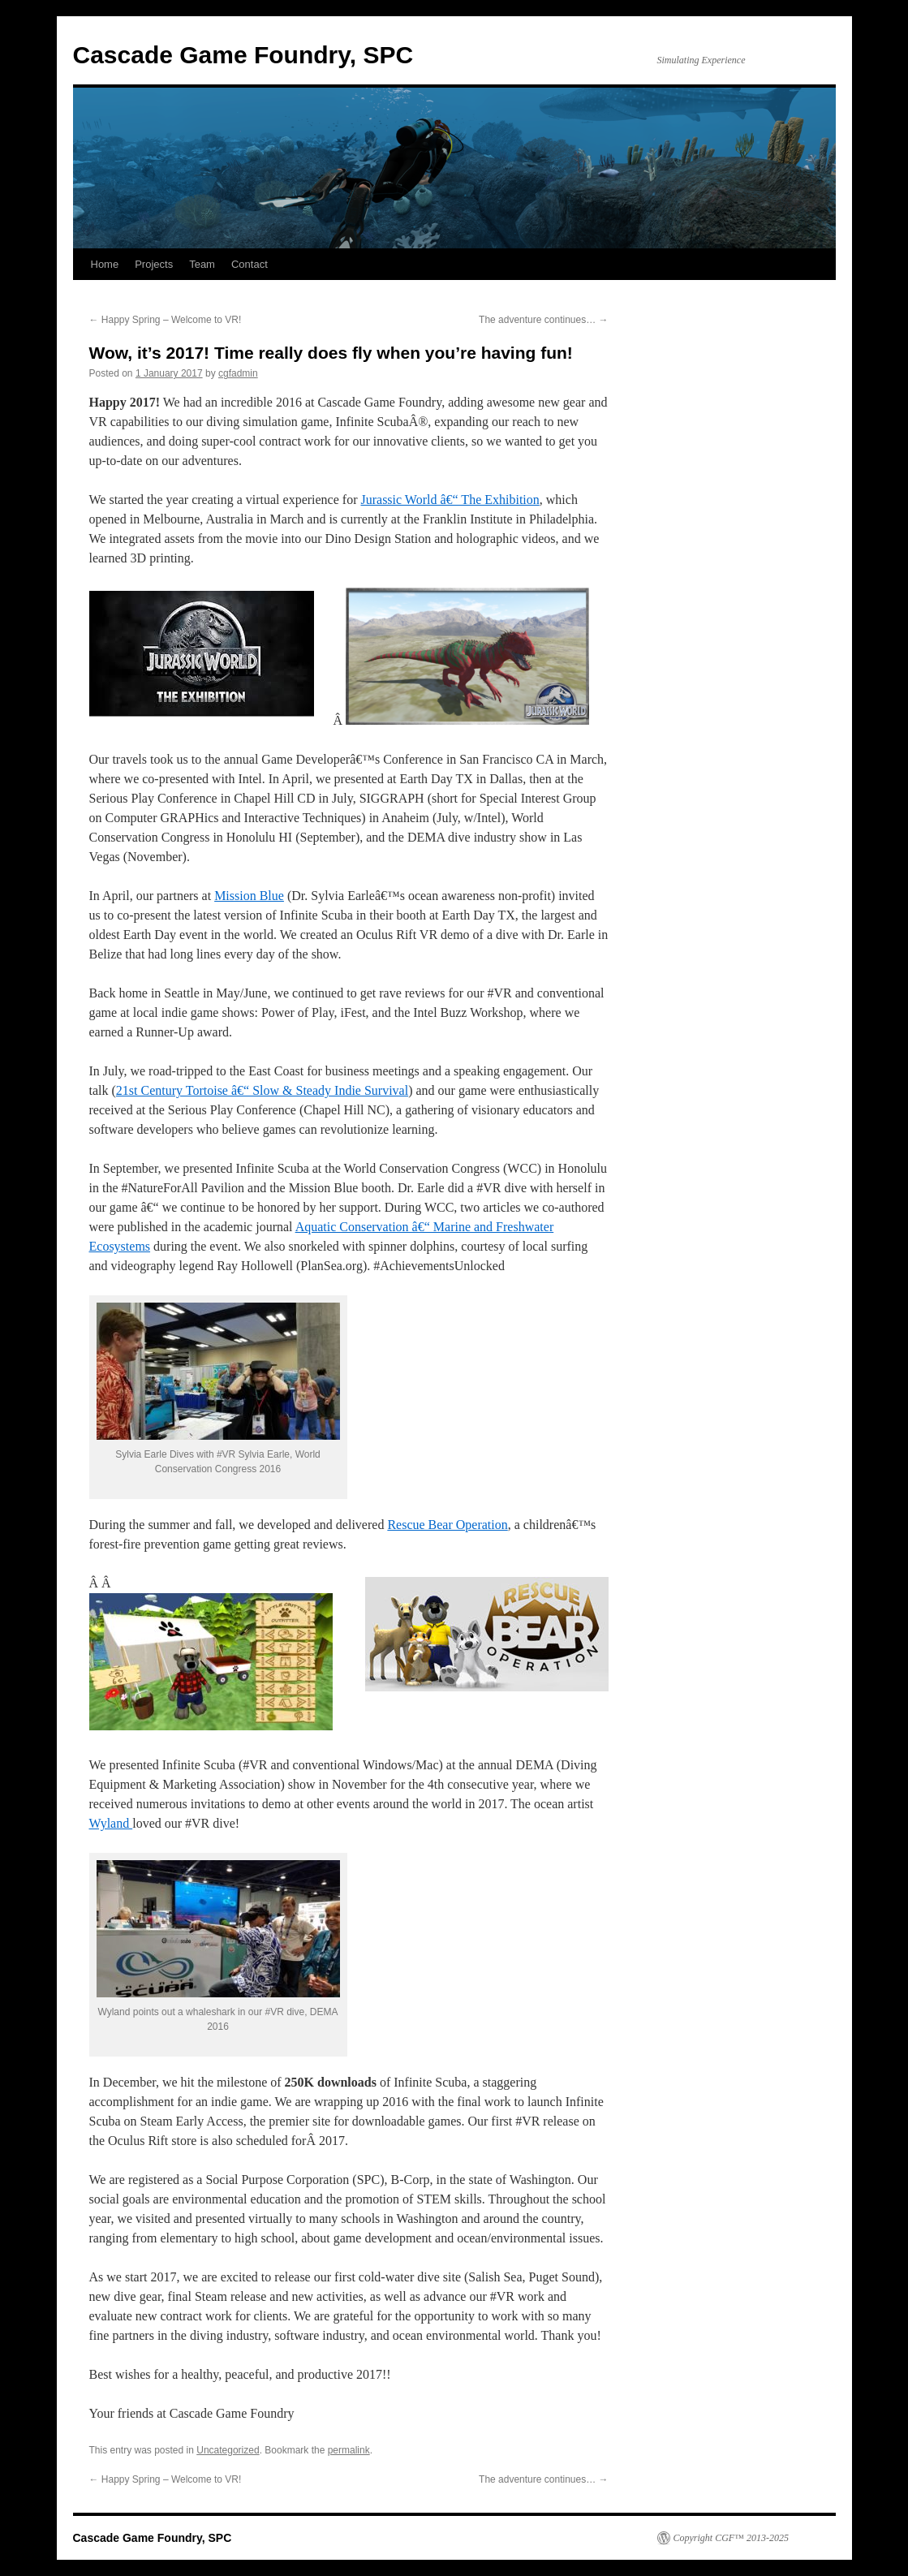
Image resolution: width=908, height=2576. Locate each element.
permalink (349, 2450)
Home (105, 264)
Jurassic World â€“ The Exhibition (449, 499)
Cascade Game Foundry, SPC (243, 54)
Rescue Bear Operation (447, 1524)
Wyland (111, 1823)
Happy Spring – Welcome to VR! (165, 319)
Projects (154, 264)
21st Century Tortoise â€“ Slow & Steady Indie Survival (262, 1090)
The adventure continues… (543, 319)
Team (202, 264)
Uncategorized (227, 2450)
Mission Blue (249, 895)
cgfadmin (238, 373)
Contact (249, 264)
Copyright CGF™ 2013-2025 (731, 2538)
